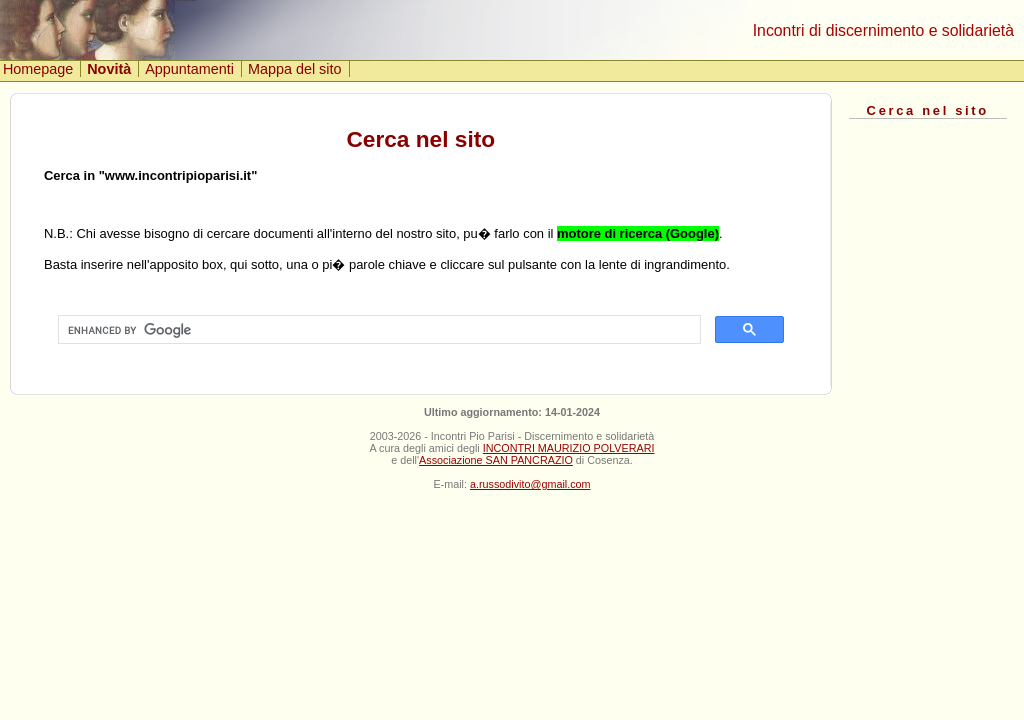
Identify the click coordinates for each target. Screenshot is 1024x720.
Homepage (38, 69)
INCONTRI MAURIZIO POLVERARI (569, 448)
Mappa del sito (295, 69)
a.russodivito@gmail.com (530, 484)
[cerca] (377, 330)
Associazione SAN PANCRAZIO (496, 460)
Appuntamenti (189, 69)
